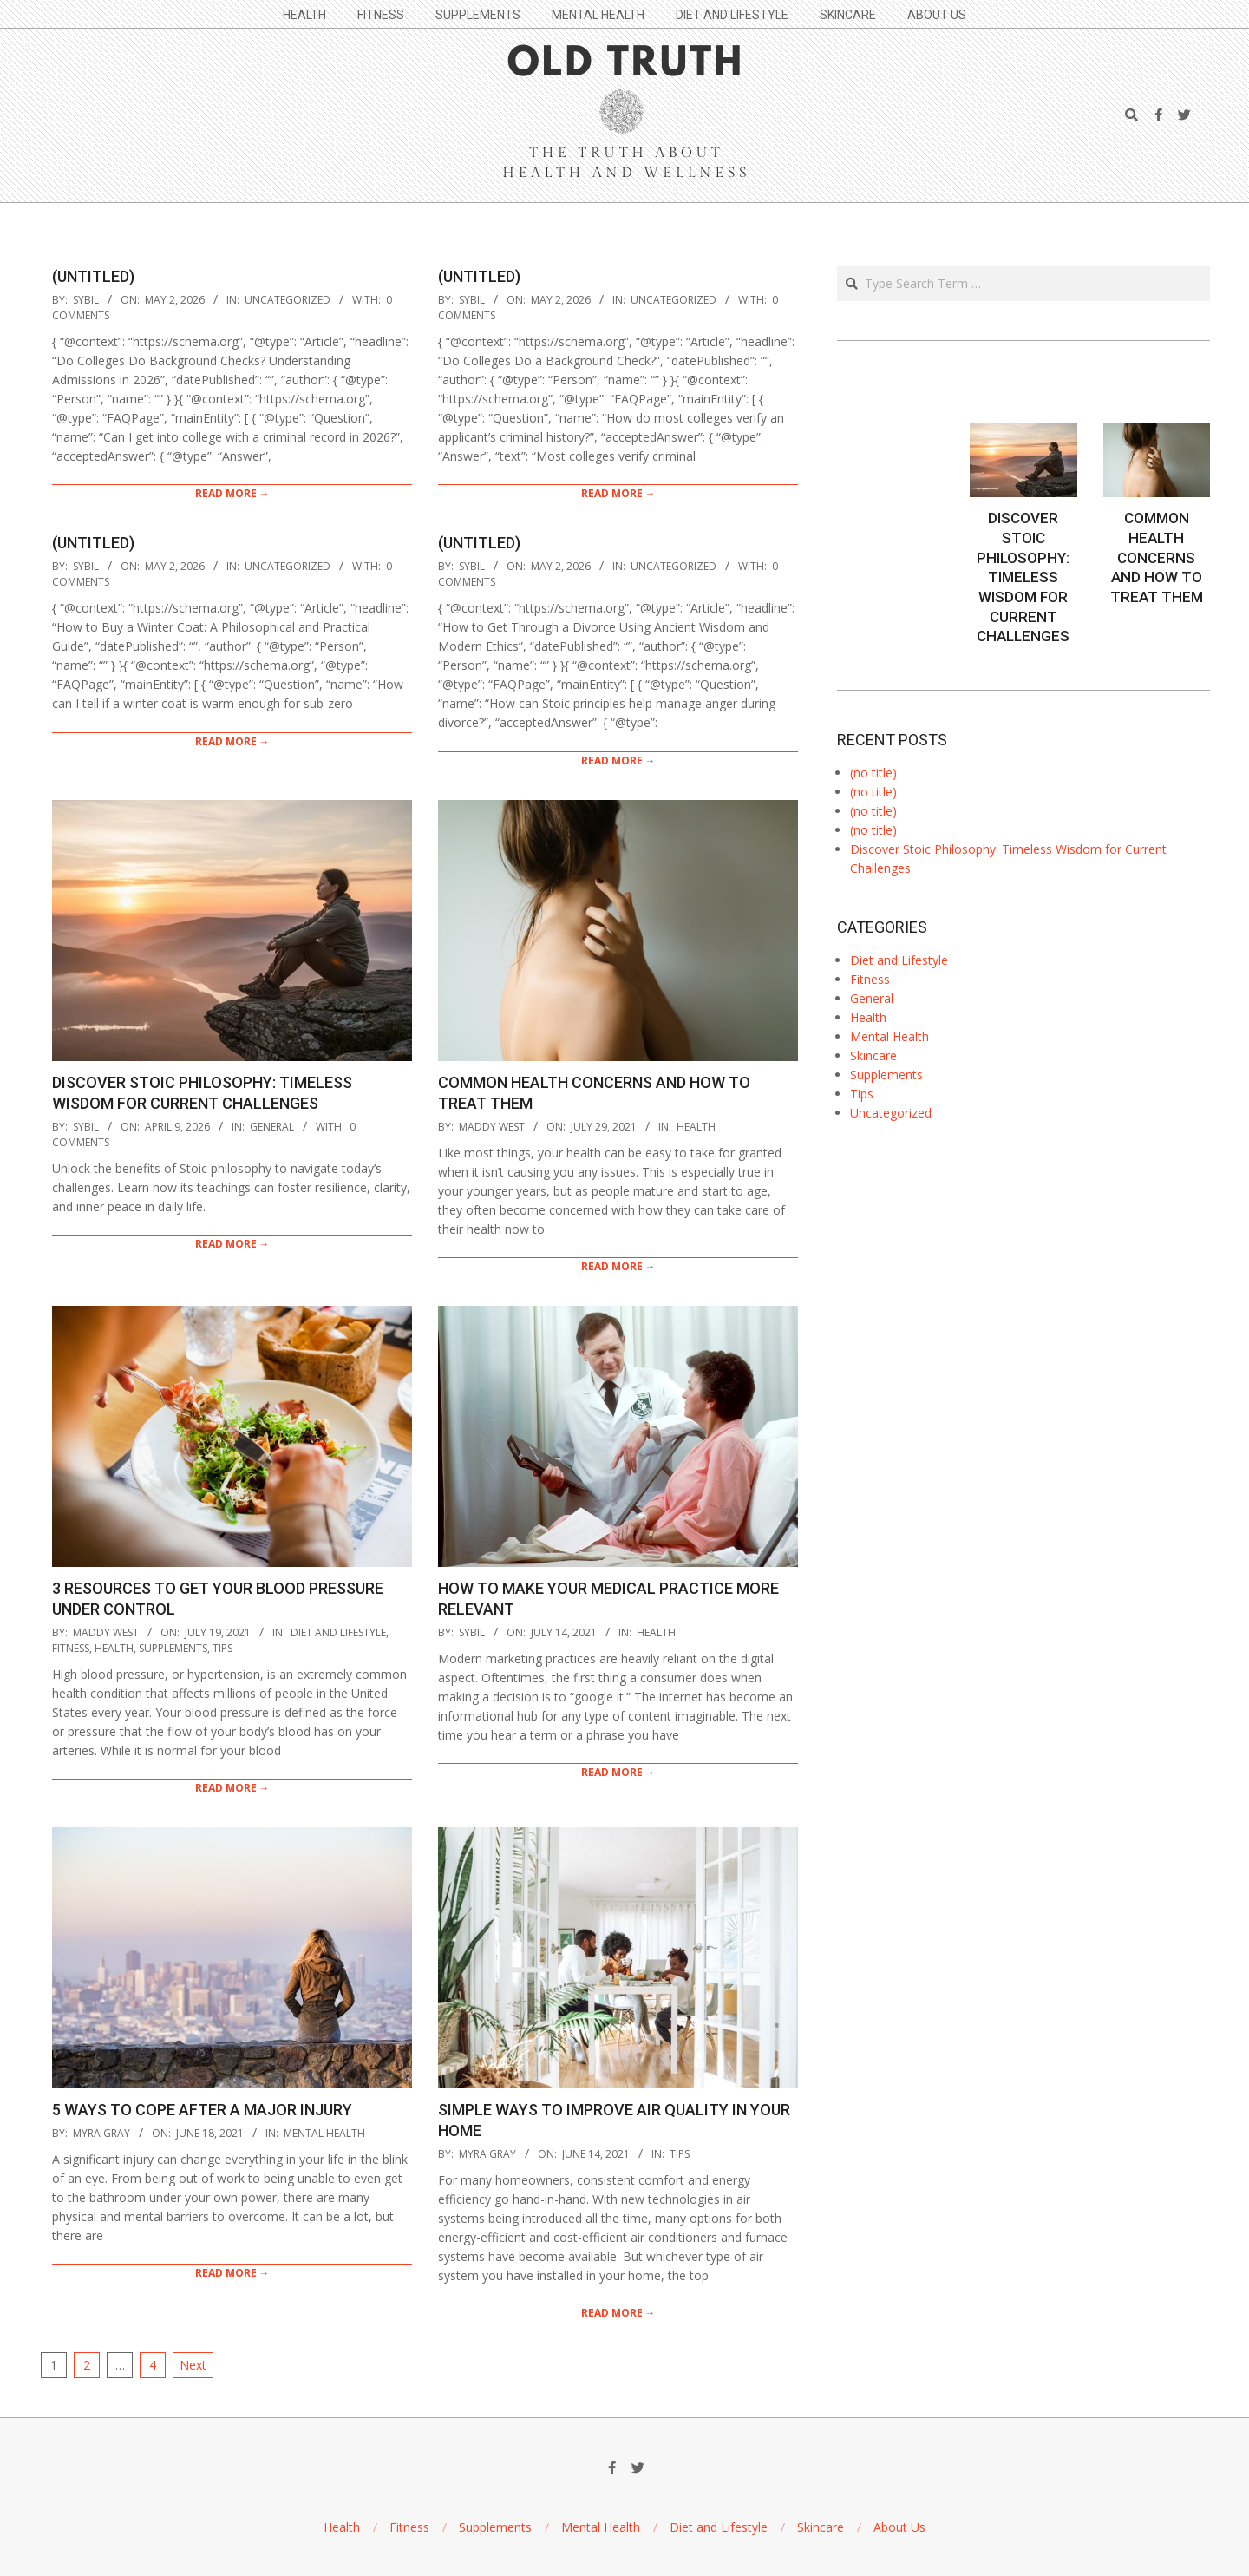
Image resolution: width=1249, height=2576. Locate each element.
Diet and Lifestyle (338, 1632)
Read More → (232, 493)
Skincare (873, 1055)
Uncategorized (287, 299)
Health (696, 1126)
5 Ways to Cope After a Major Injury (202, 2110)
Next (193, 2364)
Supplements (173, 1648)
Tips (222, 1648)
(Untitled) (93, 276)
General (272, 1126)
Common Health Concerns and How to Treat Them (1156, 557)
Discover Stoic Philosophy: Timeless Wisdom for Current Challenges (1023, 577)
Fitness (70, 1648)
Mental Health (324, 2133)
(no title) (873, 772)
